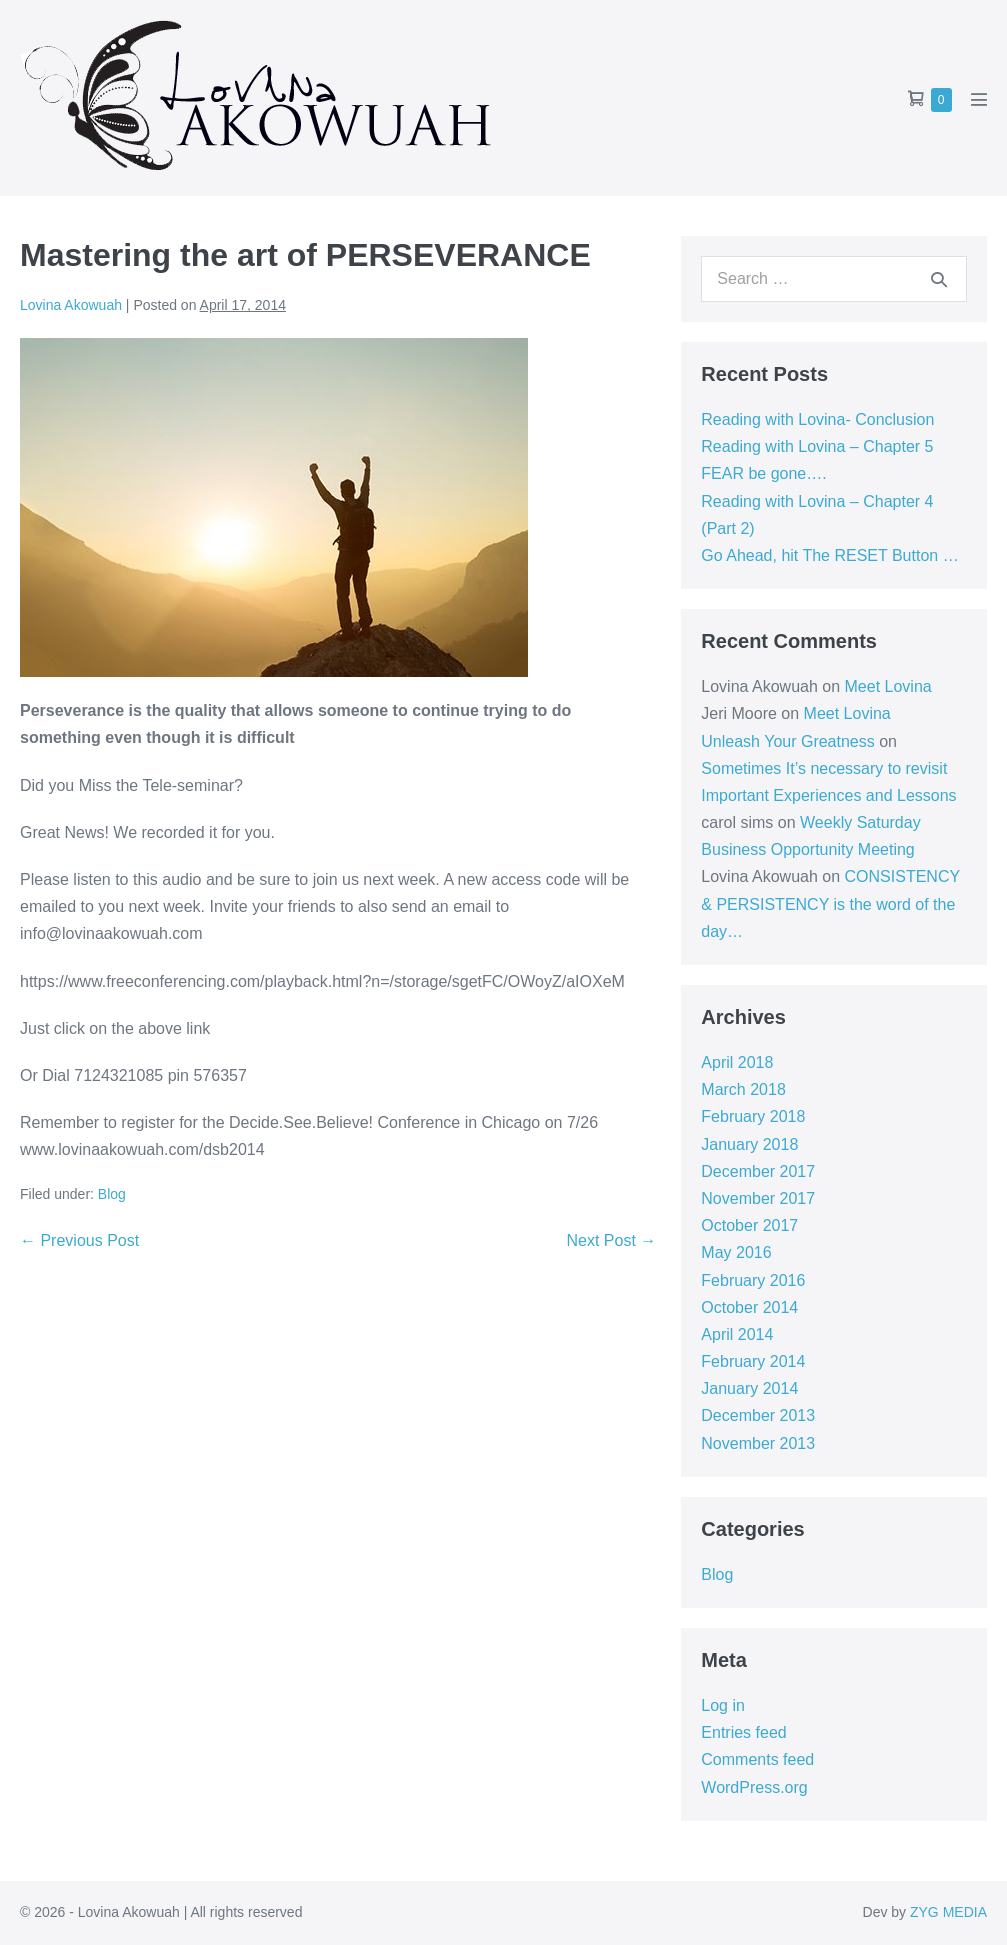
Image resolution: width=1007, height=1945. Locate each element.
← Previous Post (79, 1240)
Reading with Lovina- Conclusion (817, 419)
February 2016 (753, 1280)
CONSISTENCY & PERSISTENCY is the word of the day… (830, 903)
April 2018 (737, 1062)
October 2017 (749, 1225)
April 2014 (737, 1334)
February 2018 (753, 1116)
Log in (723, 1705)
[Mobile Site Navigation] (979, 99)
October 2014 (749, 1307)
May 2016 (736, 1252)
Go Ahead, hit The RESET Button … (829, 555)
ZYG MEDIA (948, 1912)
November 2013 (758, 1443)
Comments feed (757, 1759)
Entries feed (743, 1732)
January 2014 (749, 1388)
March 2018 (743, 1089)
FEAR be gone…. (763, 473)
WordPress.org (754, 1787)
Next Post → (612, 1240)
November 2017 (758, 1198)
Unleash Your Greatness (787, 741)
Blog (112, 1194)
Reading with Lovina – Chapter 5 (817, 446)
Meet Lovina (888, 686)
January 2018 (749, 1144)
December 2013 (758, 1415)
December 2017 (758, 1171)
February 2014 (753, 1361)
